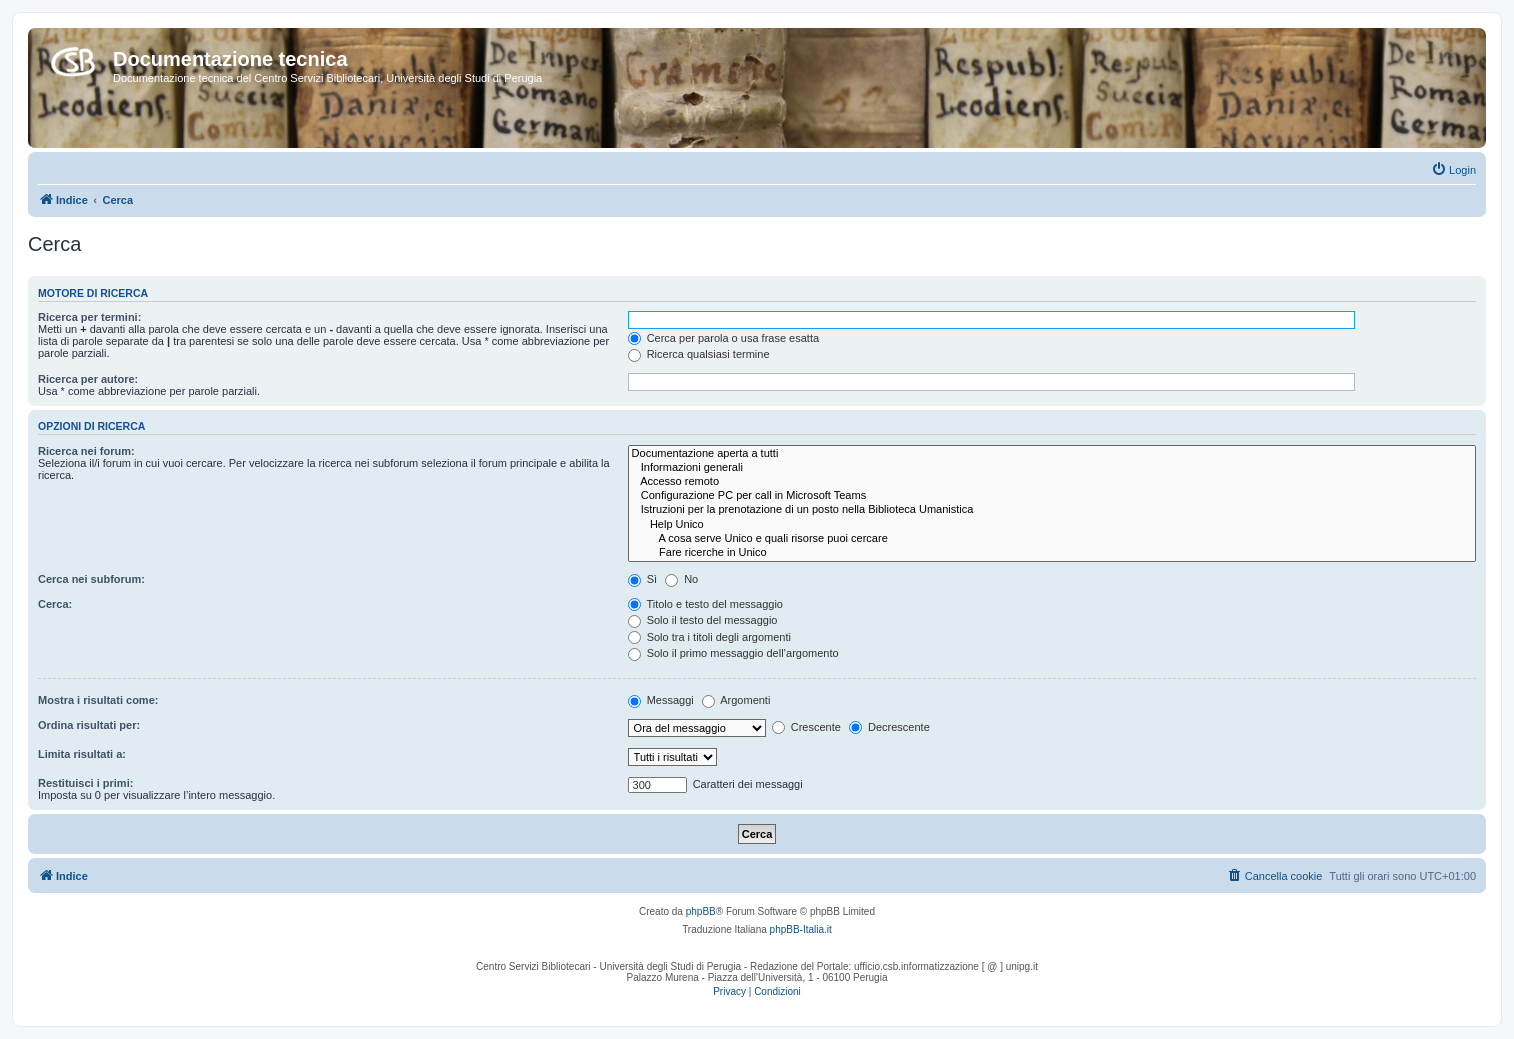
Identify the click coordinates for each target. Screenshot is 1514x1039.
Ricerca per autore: (88, 379)
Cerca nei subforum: (91, 579)
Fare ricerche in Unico (1052, 553)
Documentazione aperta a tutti (1052, 454)
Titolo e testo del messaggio (705, 604)
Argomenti (736, 700)
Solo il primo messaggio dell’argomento (733, 653)
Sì (642, 579)
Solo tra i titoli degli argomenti (709, 637)
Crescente (806, 727)
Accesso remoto (1052, 482)
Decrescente (889, 727)
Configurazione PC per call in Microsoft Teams (1052, 496)
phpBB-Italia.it (801, 929)
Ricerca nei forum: (86, 451)
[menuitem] (1453, 170)
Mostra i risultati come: (98, 700)
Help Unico (1052, 525)
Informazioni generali (1052, 468)
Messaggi (661, 700)
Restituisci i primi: (85, 783)
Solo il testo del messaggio (703, 620)
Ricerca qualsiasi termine (699, 354)
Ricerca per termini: (89, 317)
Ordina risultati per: (89, 725)
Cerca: (55, 604)
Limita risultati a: (82, 754)
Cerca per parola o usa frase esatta (723, 338)
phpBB (701, 911)
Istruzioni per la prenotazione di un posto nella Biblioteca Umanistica (1052, 510)
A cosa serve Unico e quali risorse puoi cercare (1052, 539)
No (681, 579)
